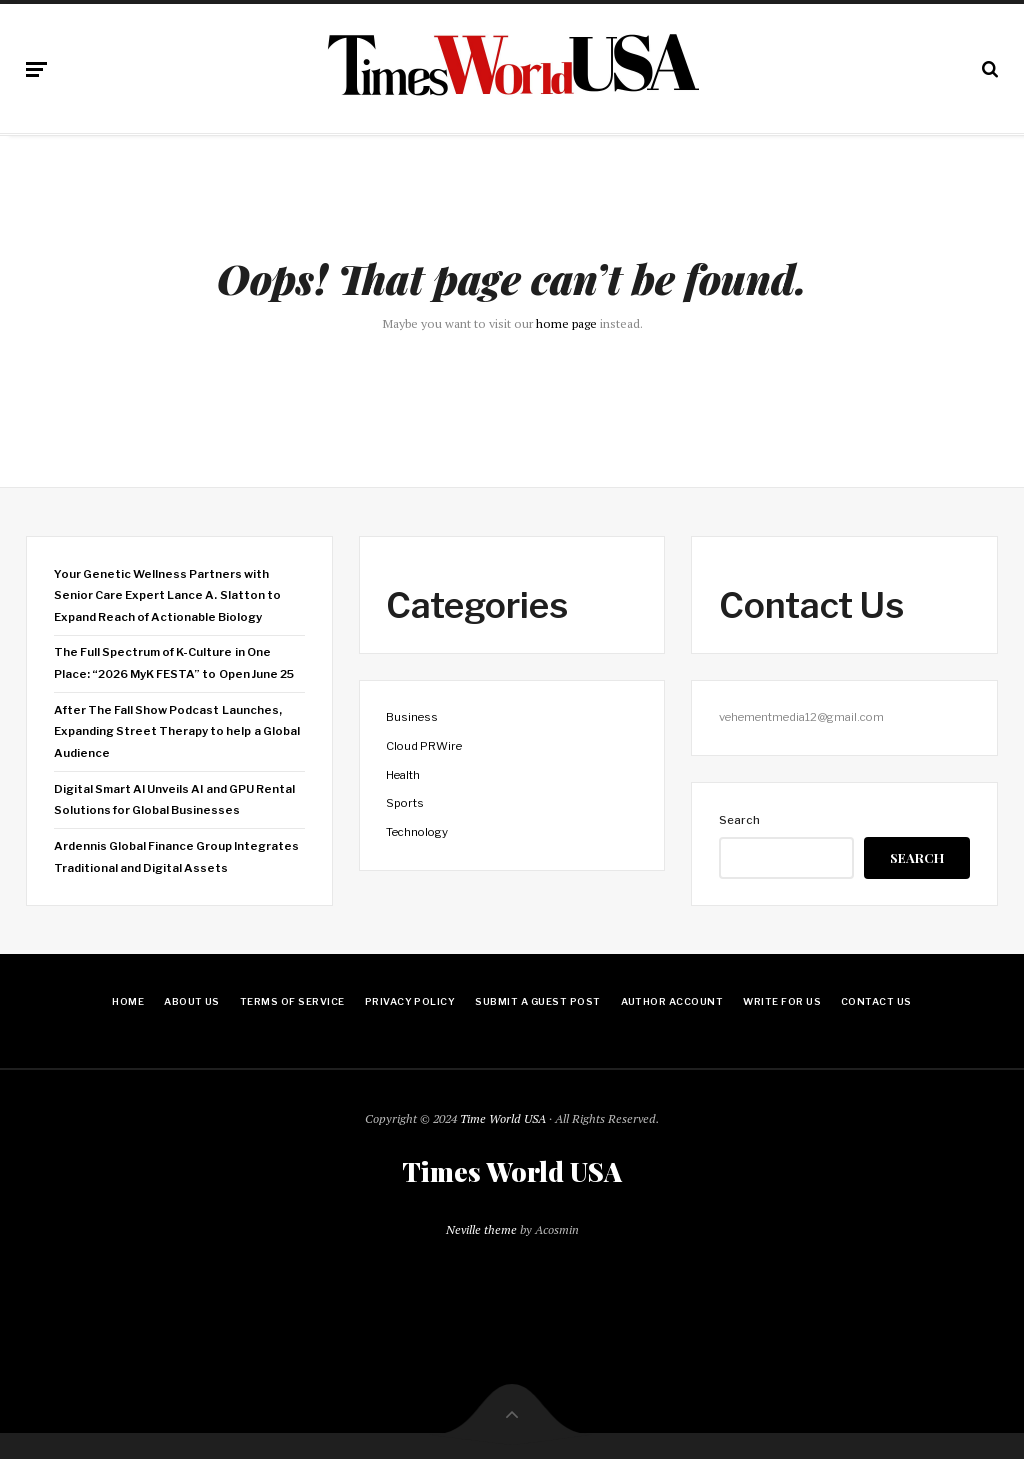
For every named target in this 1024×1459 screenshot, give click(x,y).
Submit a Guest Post (537, 1001)
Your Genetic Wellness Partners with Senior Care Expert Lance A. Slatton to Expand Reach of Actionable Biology (167, 595)
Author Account (672, 1001)
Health (403, 775)
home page (566, 323)
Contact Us (876, 1001)
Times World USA (512, 1172)
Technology (417, 832)
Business (412, 717)
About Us (192, 1001)
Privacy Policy (410, 1001)
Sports (405, 803)
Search (739, 820)
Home (128, 1001)
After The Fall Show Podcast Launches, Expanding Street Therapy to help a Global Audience (177, 731)
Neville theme (481, 1229)
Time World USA (503, 1118)
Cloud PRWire (424, 746)
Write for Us (782, 1001)
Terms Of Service (292, 1001)
